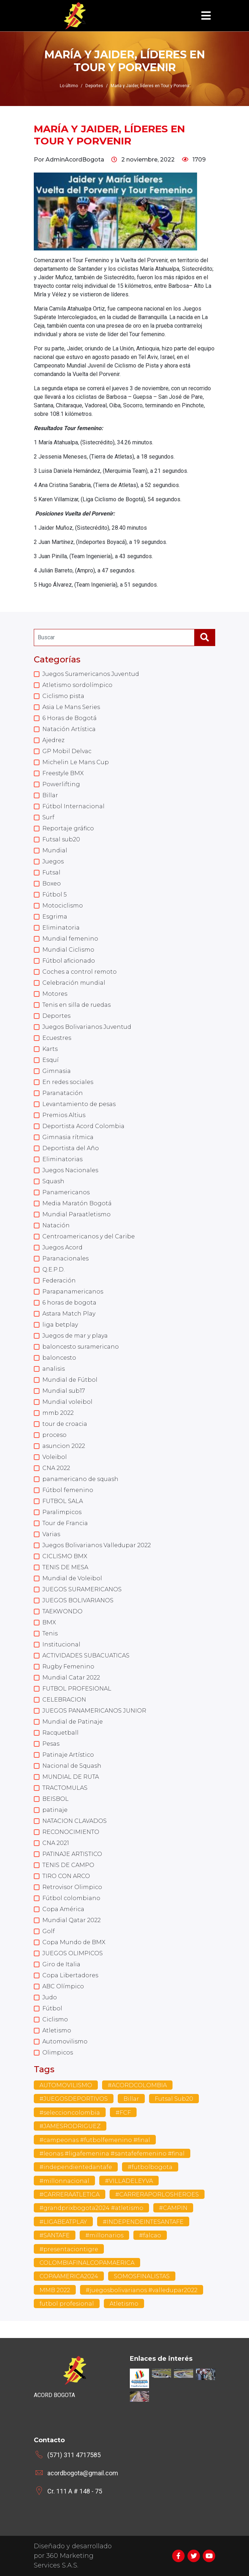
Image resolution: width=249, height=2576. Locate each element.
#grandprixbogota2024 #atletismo (91, 2208)
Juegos (53, 861)
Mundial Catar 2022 (71, 1677)
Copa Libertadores (70, 1975)
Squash (53, 1181)
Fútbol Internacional (73, 806)
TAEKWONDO (62, 1611)
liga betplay (60, 1324)
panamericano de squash (80, 1479)
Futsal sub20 (61, 839)
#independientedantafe (75, 2167)
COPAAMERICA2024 (68, 2276)
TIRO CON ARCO (66, 1876)
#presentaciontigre (68, 2249)
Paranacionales (65, 1258)
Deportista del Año (70, 1148)
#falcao (150, 2235)
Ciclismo (55, 2019)
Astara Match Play (68, 1313)
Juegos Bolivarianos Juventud (86, 1026)
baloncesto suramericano (80, 1346)
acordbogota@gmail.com (82, 2473)
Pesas (50, 1743)
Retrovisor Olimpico (72, 1887)
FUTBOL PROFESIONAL (76, 1688)
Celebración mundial (73, 982)
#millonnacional (64, 2181)
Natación (56, 1225)
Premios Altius (63, 1115)
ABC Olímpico (63, 1986)
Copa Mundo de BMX (73, 1942)
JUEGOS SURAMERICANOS (82, 1589)
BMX (49, 1622)
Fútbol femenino (67, 1490)
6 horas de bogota (69, 1302)
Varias (51, 1534)
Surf (48, 817)
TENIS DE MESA (65, 1567)
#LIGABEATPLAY (63, 2221)
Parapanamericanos (72, 1291)
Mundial (54, 850)
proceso (54, 1435)
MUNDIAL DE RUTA (70, 1776)
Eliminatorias (62, 1159)
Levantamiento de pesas (79, 1104)
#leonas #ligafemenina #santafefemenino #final (112, 2153)
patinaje (55, 1810)
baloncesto (59, 1357)
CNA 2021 (55, 1843)
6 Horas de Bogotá (69, 718)
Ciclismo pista (63, 696)
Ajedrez (53, 740)
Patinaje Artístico (68, 1754)
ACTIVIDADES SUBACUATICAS (85, 1655)
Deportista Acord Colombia (83, 1126)
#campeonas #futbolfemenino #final (94, 2140)
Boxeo (51, 883)
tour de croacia (64, 1424)
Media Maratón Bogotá (77, 1203)
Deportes (56, 1015)
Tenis (50, 1633)
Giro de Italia (61, 1964)
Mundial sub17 (63, 1390)
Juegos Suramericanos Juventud (90, 674)
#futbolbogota (150, 2167)
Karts (50, 1049)
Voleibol (54, 1457)
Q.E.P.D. (53, 1269)
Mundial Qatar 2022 (71, 1920)
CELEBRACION (64, 1699)
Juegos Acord (62, 1247)
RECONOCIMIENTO (70, 1832)
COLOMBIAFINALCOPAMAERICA (86, 2262)
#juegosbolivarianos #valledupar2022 (141, 2290)
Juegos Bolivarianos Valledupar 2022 (96, 1545)
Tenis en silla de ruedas (76, 1004)
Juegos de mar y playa (75, 1335)
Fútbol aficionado (68, 960)
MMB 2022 (54, 2290)
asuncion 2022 (63, 1446)
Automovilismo (65, 2041)
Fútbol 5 (54, 894)
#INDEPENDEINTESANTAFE (143, 2221)
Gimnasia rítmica (68, 1137)
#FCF (123, 2112)
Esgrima (54, 916)
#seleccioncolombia (69, 2112)
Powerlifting (61, 784)
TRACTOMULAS (65, 1787)
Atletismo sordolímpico (77, 685)
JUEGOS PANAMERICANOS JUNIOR (94, 1710)
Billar (50, 795)
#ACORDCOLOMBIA (137, 2085)
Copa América (63, 1909)
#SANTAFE (54, 2235)
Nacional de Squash (71, 1765)
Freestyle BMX (63, 773)
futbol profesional (66, 2303)
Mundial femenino (70, 938)
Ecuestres (56, 1038)
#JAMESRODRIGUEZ (70, 2126)
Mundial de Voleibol (72, 1578)
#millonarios (104, 2235)
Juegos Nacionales (70, 1170)
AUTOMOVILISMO (65, 2085)
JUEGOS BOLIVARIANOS (77, 1600)
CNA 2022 (56, 1468)
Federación (59, 1280)
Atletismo (56, 2030)
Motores (54, 993)
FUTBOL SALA (62, 1501)
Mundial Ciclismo (68, 949)
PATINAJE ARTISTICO (72, 1854)
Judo (49, 1997)
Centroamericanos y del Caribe (88, 1236)
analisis (53, 1368)
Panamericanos (66, 1192)
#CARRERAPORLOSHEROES (157, 2194)
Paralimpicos (61, 1512)
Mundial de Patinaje (72, 1721)
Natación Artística (69, 729)
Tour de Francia (65, 1523)
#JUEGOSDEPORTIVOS (73, 2098)
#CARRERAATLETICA (69, 2194)
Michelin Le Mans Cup (75, 762)
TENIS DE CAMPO (68, 1865)
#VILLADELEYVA (129, 2181)
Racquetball (60, 1732)
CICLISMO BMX (64, 1556)
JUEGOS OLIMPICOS (72, 1953)
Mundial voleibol (67, 1401)
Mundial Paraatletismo (76, 1214)
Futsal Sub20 (174, 2098)
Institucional (61, 1644)
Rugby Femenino (68, 1666)
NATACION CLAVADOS (74, 1821)
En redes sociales (67, 1082)
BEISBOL (55, 1798)
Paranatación (62, 1093)
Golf (48, 1931)
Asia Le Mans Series (71, 707)
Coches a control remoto (79, 971)
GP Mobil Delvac (66, 751)
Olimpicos (57, 2052)
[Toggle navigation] (206, 16)
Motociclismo (62, 905)
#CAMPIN (173, 2208)
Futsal (51, 872)
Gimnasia (56, 1071)
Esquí (50, 1060)
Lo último (69, 85)
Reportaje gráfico (68, 828)
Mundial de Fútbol (69, 1379)
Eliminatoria (61, 927)
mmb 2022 (58, 1412)
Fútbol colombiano (71, 1898)
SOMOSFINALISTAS (142, 2276)
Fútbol (52, 2008)
